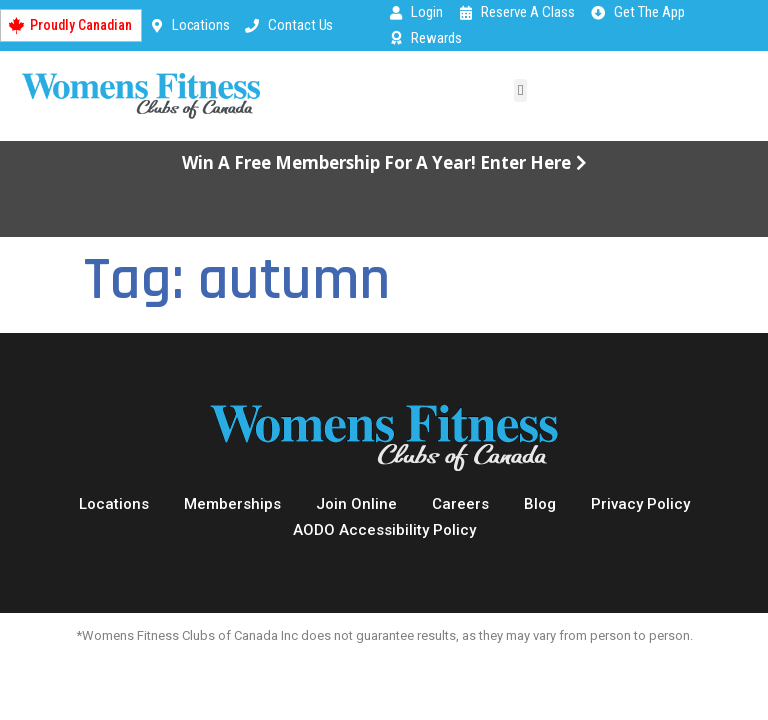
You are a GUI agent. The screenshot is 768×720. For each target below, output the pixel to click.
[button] (520, 90)
